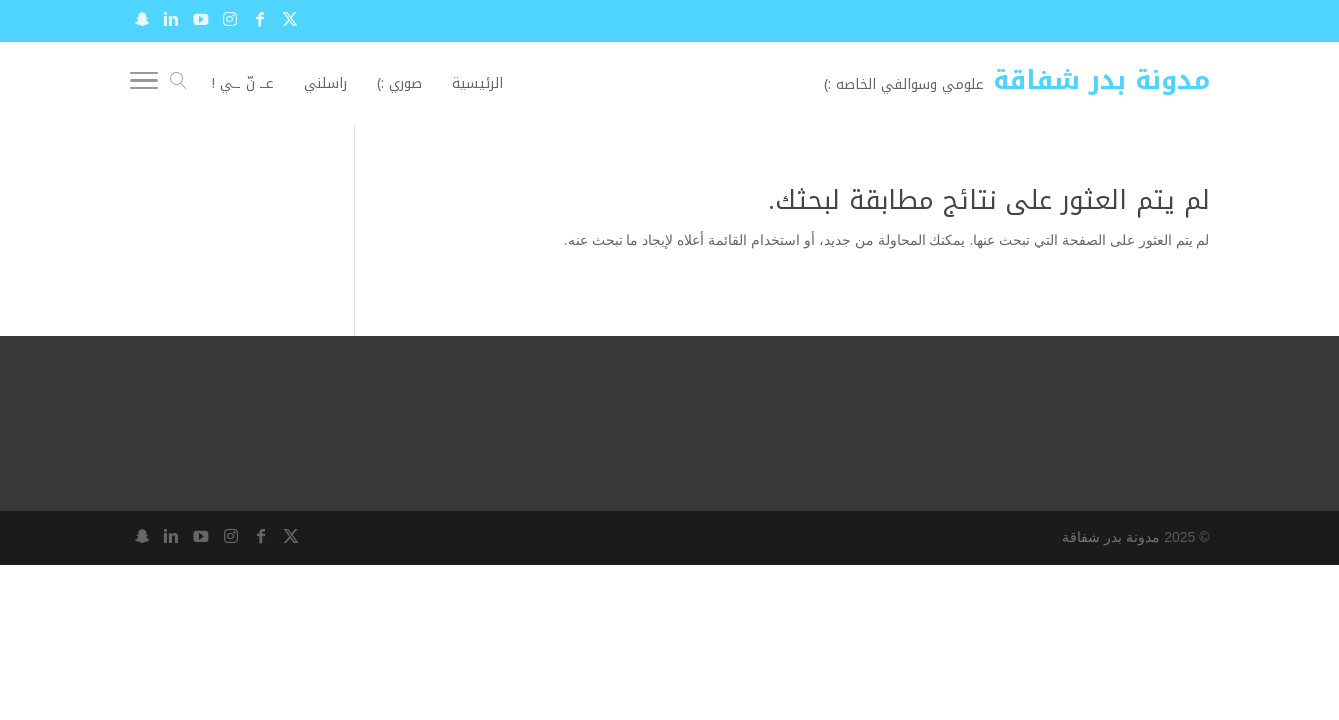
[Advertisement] (164, 233)
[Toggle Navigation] (144, 84)
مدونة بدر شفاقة (1111, 537)
